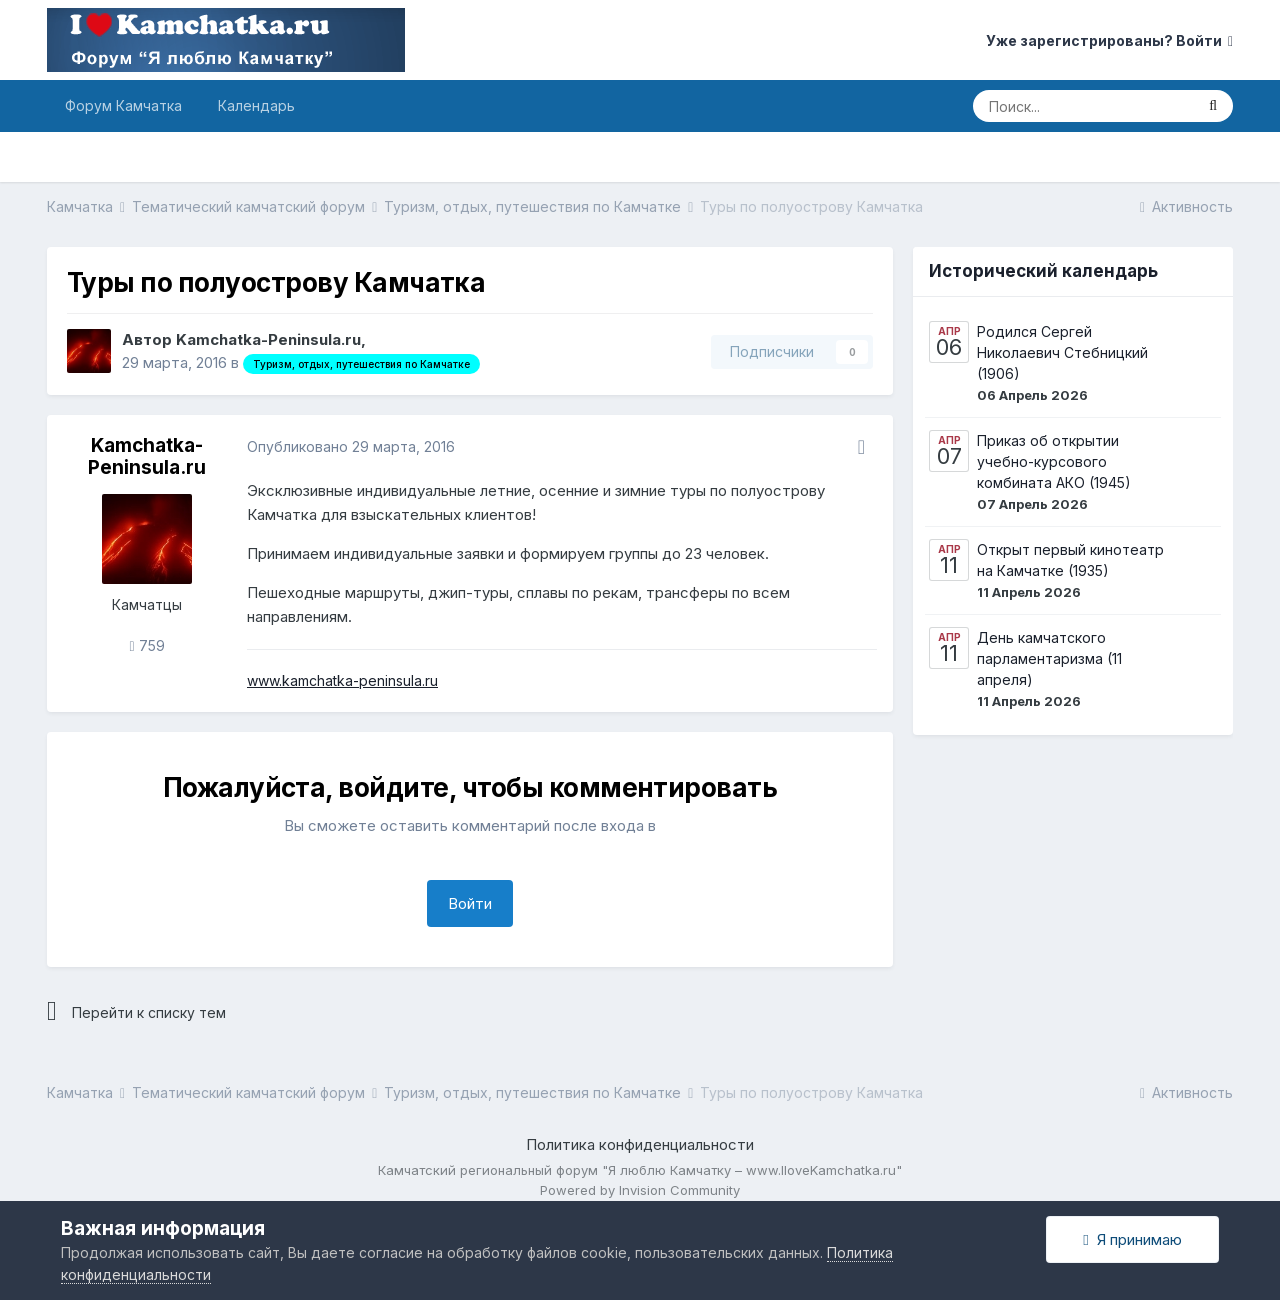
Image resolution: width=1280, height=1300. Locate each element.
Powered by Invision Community (640, 1190)
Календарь (256, 105)
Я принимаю (1132, 1239)
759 (146, 645)
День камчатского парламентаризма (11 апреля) (1049, 658)
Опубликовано (351, 446)
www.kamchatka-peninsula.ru (342, 680)
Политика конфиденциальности (640, 1144)
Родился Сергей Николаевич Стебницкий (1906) (1062, 352)
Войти (470, 903)
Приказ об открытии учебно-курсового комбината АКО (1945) (1054, 461)
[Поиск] (1083, 106)
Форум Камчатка (123, 105)
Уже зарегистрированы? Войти (1109, 40)
